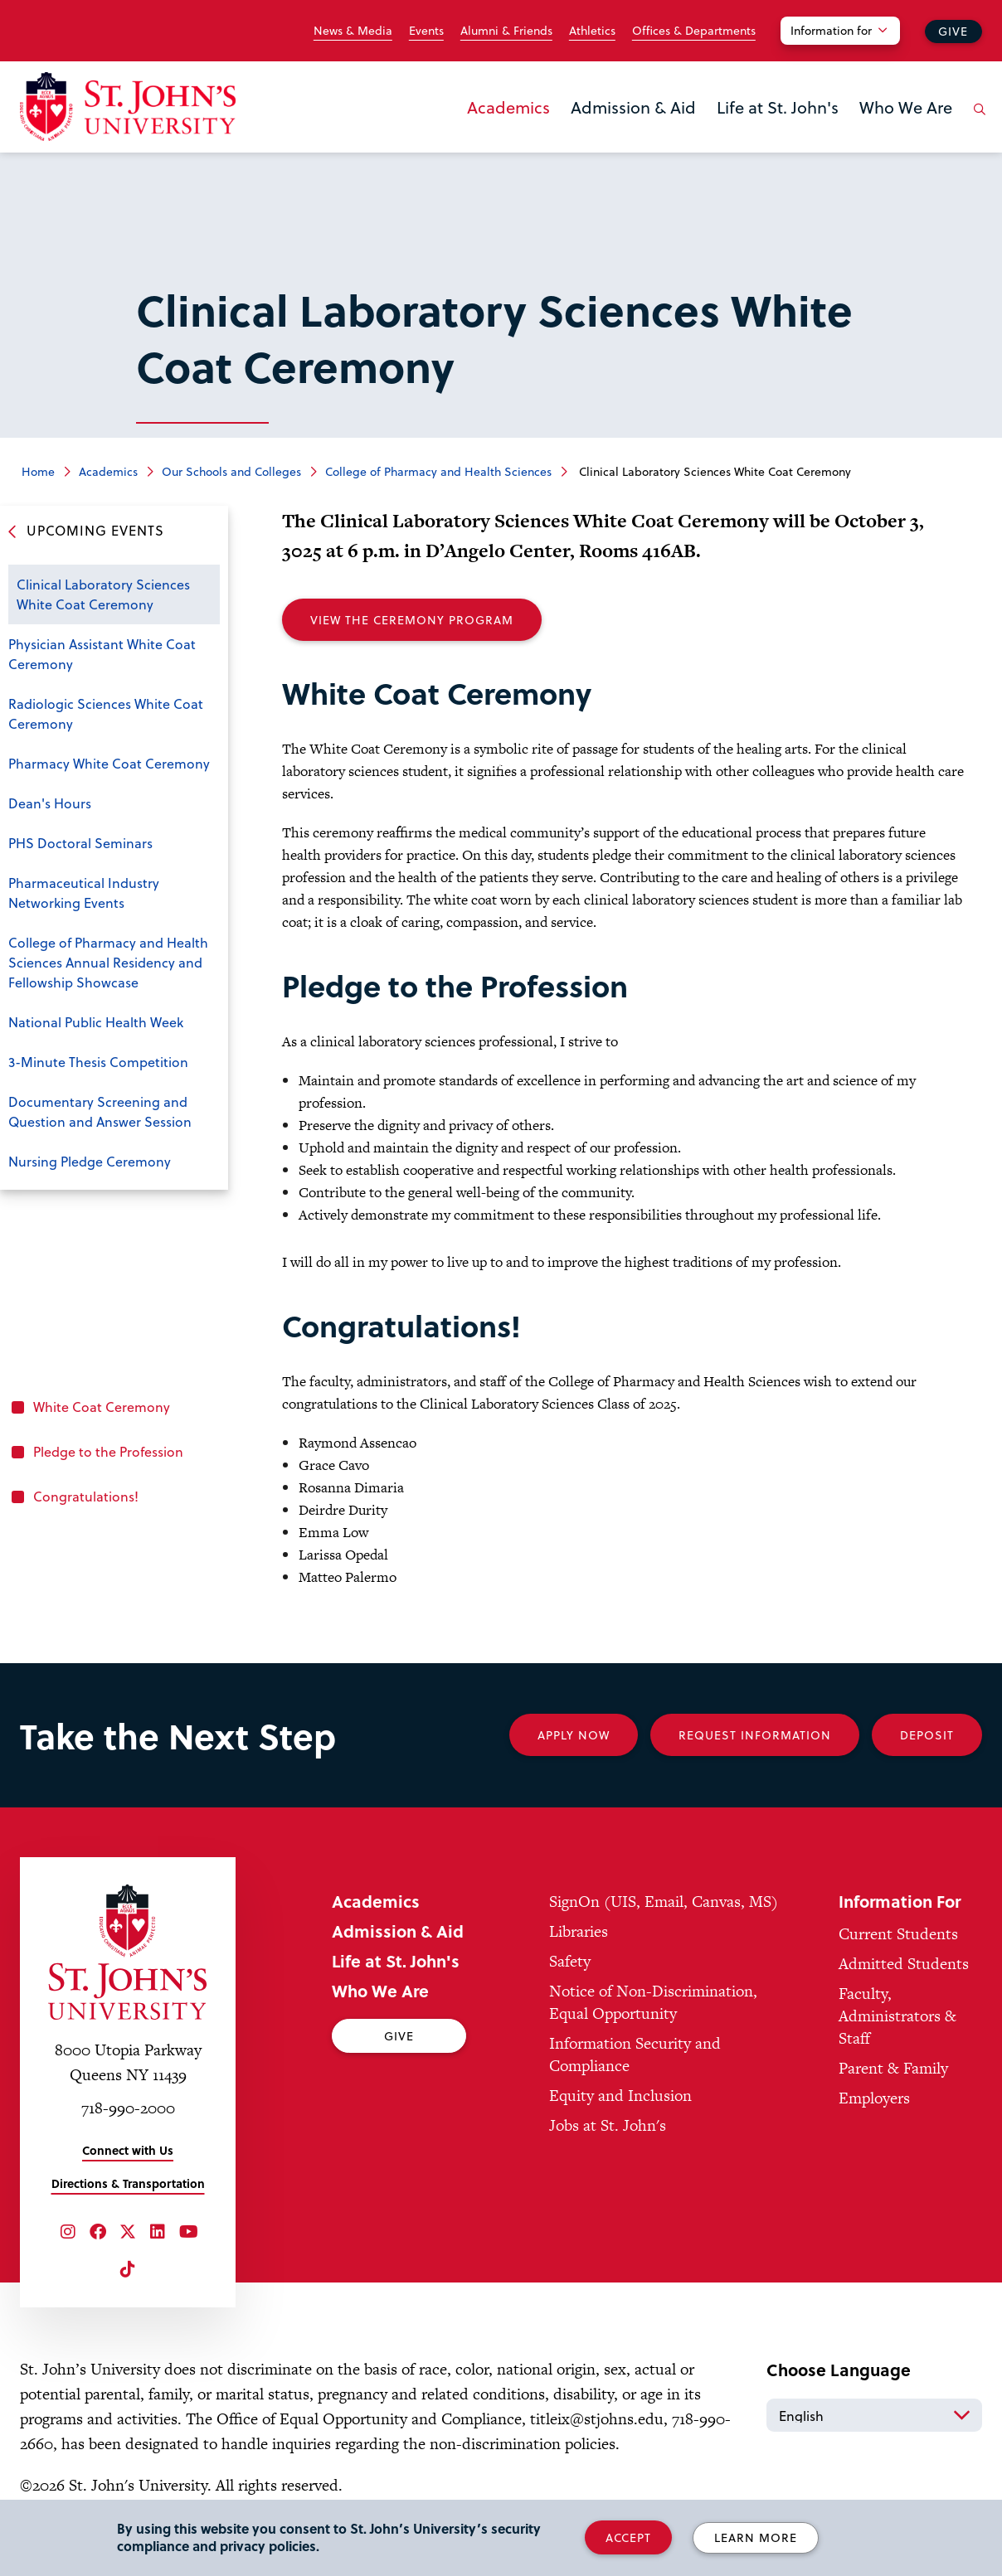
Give (953, 31)
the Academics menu (472, 134)
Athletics (592, 30)
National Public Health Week (95, 1021)
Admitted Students (904, 1964)
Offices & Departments (694, 30)
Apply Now (573, 1735)
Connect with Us (127, 2150)
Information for (831, 30)
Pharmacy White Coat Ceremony (109, 763)
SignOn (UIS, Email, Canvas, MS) (663, 1901)
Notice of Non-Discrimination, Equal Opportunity (653, 2002)
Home (38, 471)
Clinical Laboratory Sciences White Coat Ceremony (103, 594)
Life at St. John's (778, 107)
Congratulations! (86, 1496)
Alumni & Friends (506, 30)
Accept (628, 2537)
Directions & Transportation (128, 2183)
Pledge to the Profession (108, 1451)
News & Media (353, 30)
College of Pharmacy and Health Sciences (438, 471)
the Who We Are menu (864, 134)
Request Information (755, 1735)
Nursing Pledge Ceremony (89, 1161)
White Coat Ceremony (101, 1406)
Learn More (755, 2537)
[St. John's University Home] (128, 106)
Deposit (927, 1735)
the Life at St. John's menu (722, 134)
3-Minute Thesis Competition (98, 1061)
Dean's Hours (49, 803)
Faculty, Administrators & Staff (897, 2016)
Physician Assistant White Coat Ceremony (102, 653)
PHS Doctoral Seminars (80, 842)
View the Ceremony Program (411, 619)
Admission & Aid (633, 107)
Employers (874, 2098)
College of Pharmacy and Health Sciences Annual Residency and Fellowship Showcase (108, 962)
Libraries (578, 1931)
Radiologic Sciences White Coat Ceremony (105, 713)
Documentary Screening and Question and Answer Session (100, 1111)
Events (426, 30)
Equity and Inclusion (620, 2095)
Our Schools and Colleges (231, 471)
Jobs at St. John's (607, 2125)
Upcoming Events (95, 530)
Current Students (898, 1934)
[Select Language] (874, 2415)
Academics (508, 107)
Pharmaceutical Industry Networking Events (83, 892)
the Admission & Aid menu (576, 134)
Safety (570, 1961)
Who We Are (905, 107)
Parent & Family (893, 2068)
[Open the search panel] (976, 122)
